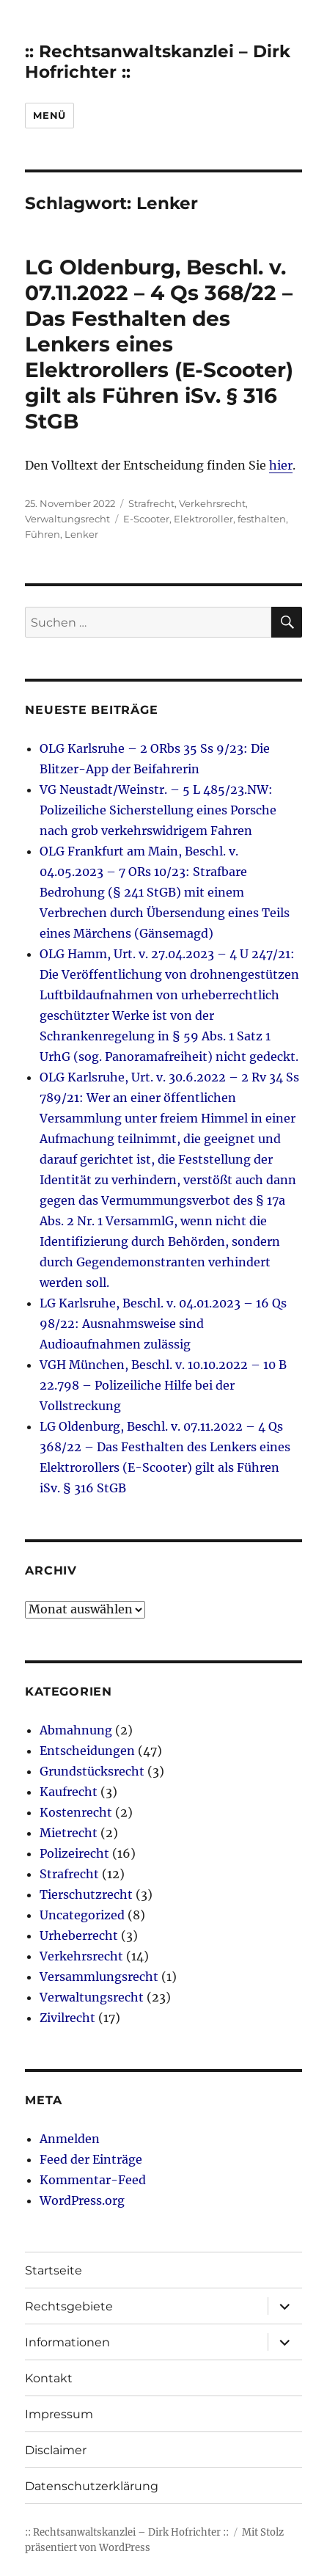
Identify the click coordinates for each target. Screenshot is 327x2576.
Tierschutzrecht (86, 1894)
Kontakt (49, 2378)
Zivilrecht (67, 2017)
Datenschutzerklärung (91, 2486)
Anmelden (70, 2138)
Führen (42, 534)
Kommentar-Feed (93, 2179)
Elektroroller (203, 519)
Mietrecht (69, 1832)
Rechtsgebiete (69, 2306)
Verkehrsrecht (212, 503)
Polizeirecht (74, 1853)
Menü (49, 115)
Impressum (59, 2414)
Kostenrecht (76, 1812)
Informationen (67, 2342)
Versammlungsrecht (99, 1976)
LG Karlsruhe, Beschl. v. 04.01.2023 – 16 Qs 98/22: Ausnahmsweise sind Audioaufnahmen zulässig (163, 1323)
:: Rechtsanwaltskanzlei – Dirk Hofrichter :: (127, 2532)
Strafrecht (151, 503)
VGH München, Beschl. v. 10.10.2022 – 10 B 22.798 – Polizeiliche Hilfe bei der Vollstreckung (163, 1385)
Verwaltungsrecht (67, 519)
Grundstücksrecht (92, 1771)
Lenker (81, 534)
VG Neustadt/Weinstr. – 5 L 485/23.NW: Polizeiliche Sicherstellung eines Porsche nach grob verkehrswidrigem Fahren (158, 810)
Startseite (53, 2270)
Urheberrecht (79, 1935)
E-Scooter (146, 519)
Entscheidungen (87, 1750)
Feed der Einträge (91, 2159)
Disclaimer (56, 2450)
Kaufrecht (69, 1791)
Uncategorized (82, 1915)
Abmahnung (76, 1730)
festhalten (262, 519)
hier (281, 465)
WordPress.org (82, 2200)
